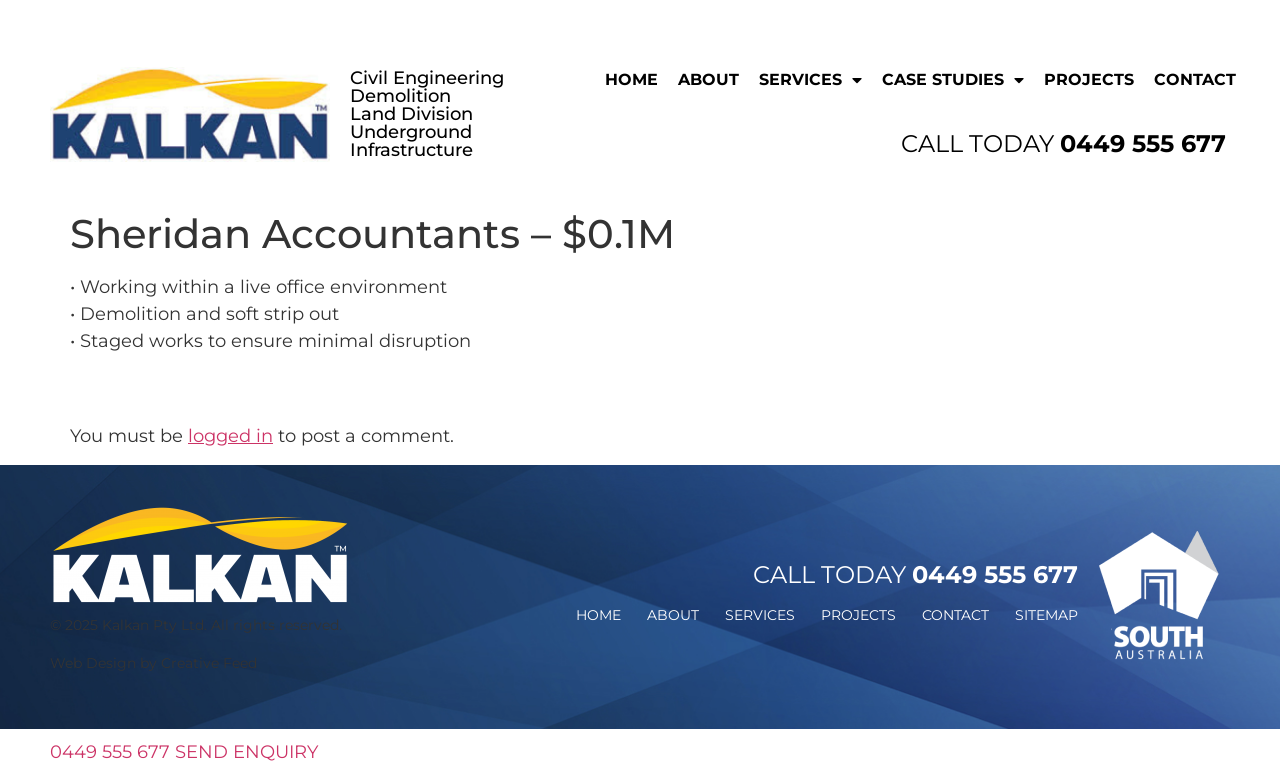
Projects (1089, 79)
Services (810, 80)
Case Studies (953, 80)
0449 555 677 (110, 752)
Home (631, 79)
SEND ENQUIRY (246, 752)
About (708, 79)
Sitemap (1046, 615)
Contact (1195, 79)
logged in (230, 436)
